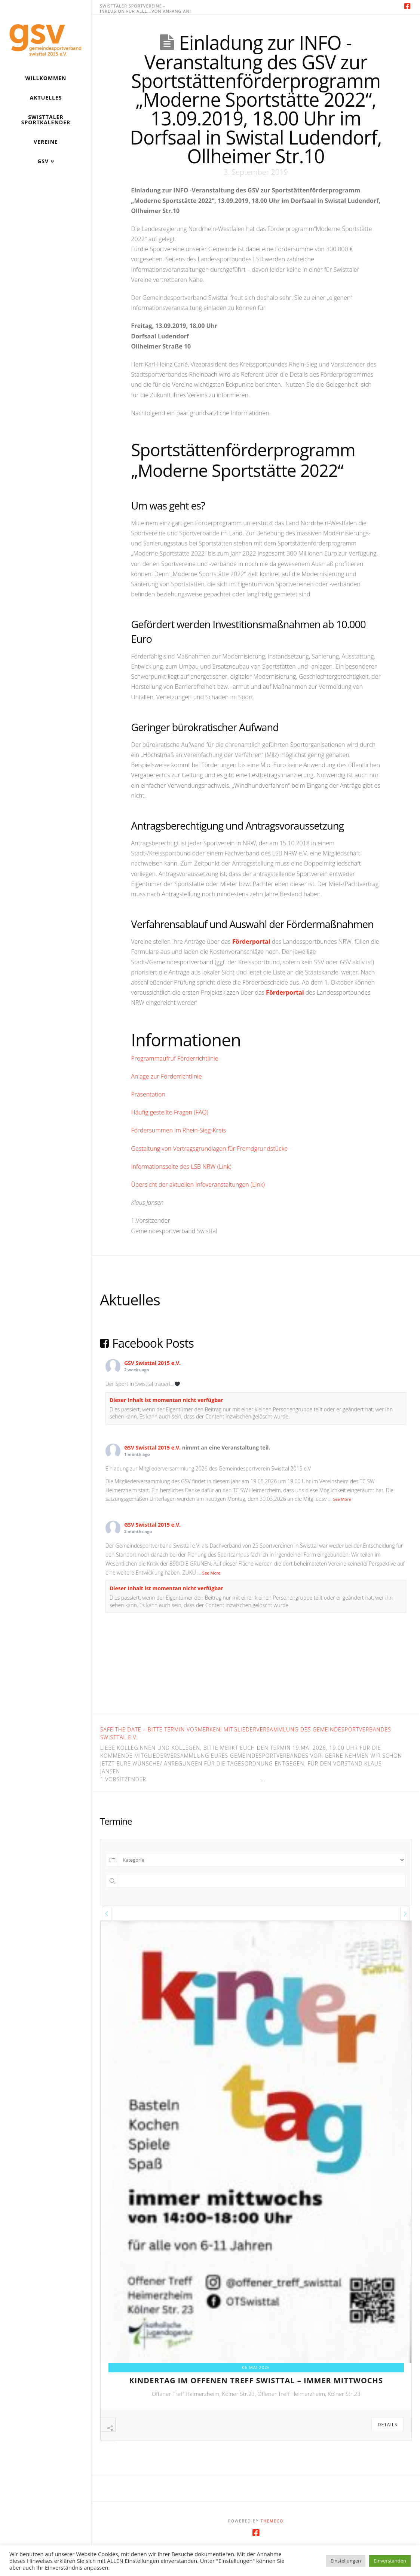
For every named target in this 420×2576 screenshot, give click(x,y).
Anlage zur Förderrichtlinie (166, 1076)
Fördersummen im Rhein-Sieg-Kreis (178, 1130)
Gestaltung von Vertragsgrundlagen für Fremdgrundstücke (209, 1148)
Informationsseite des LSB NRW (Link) (181, 1166)
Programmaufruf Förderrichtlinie (174, 1058)
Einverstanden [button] (390, 2560)
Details (388, 2424)
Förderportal (251, 941)
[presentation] (106, 1914)
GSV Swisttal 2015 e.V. (152, 1362)
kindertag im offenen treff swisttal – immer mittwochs (256, 2380)
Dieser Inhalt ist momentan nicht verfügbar (166, 1399)
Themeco (272, 2538)
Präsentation (148, 1094)
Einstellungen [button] (346, 2560)
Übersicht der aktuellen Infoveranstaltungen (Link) (197, 1184)
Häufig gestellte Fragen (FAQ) (169, 1112)
